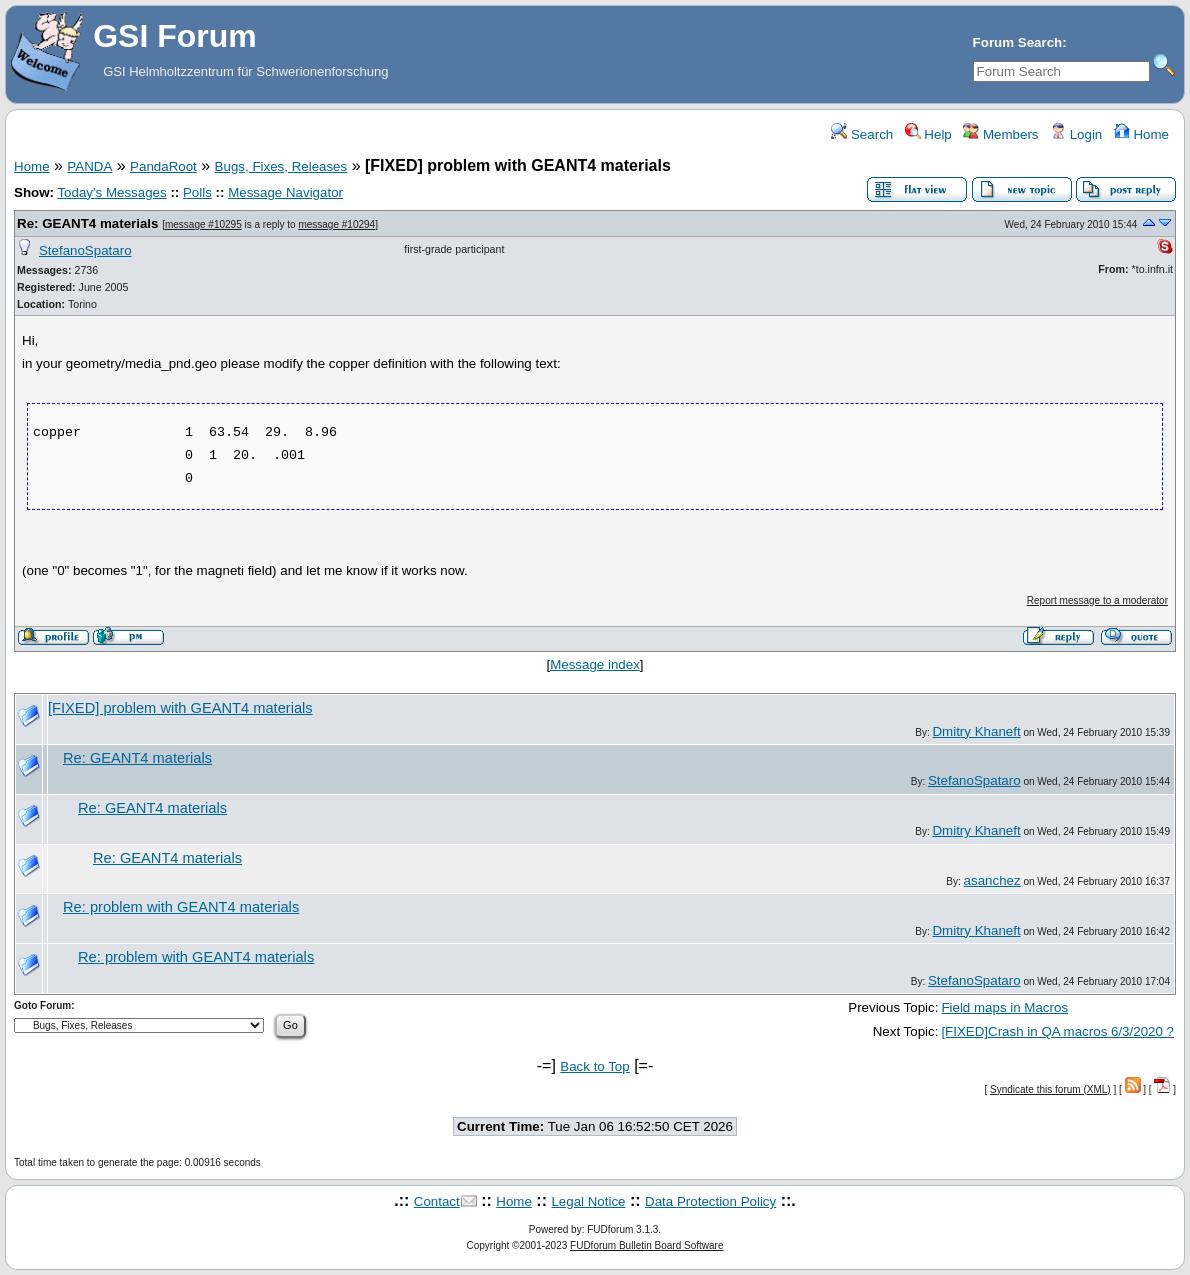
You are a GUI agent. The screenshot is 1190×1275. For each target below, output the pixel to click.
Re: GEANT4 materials (87, 223)
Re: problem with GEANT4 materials (181, 907)
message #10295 (203, 224)
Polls (197, 192)
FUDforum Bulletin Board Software (646, 1245)
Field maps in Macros (1004, 1007)
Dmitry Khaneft (976, 731)
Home (1141, 134)
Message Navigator (285, 192)
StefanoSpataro (85, 250)
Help (928, 134)
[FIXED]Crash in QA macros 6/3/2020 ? (1057, 1031)
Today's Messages (111, 192)
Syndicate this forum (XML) (1050, 1089)
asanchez (992, 880)
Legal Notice (588, 1201)
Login (1076, 134)
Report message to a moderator (1097, 600)
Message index (595, 664)
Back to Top (594, 1066)
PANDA (89, 166)
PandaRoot (163, 166)
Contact (437, 1201)
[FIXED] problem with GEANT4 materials (180, 708)
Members (1000, 134)
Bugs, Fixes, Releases (281, 166)
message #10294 (336, 224)
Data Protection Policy (710, 1201)
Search (862, 134)
